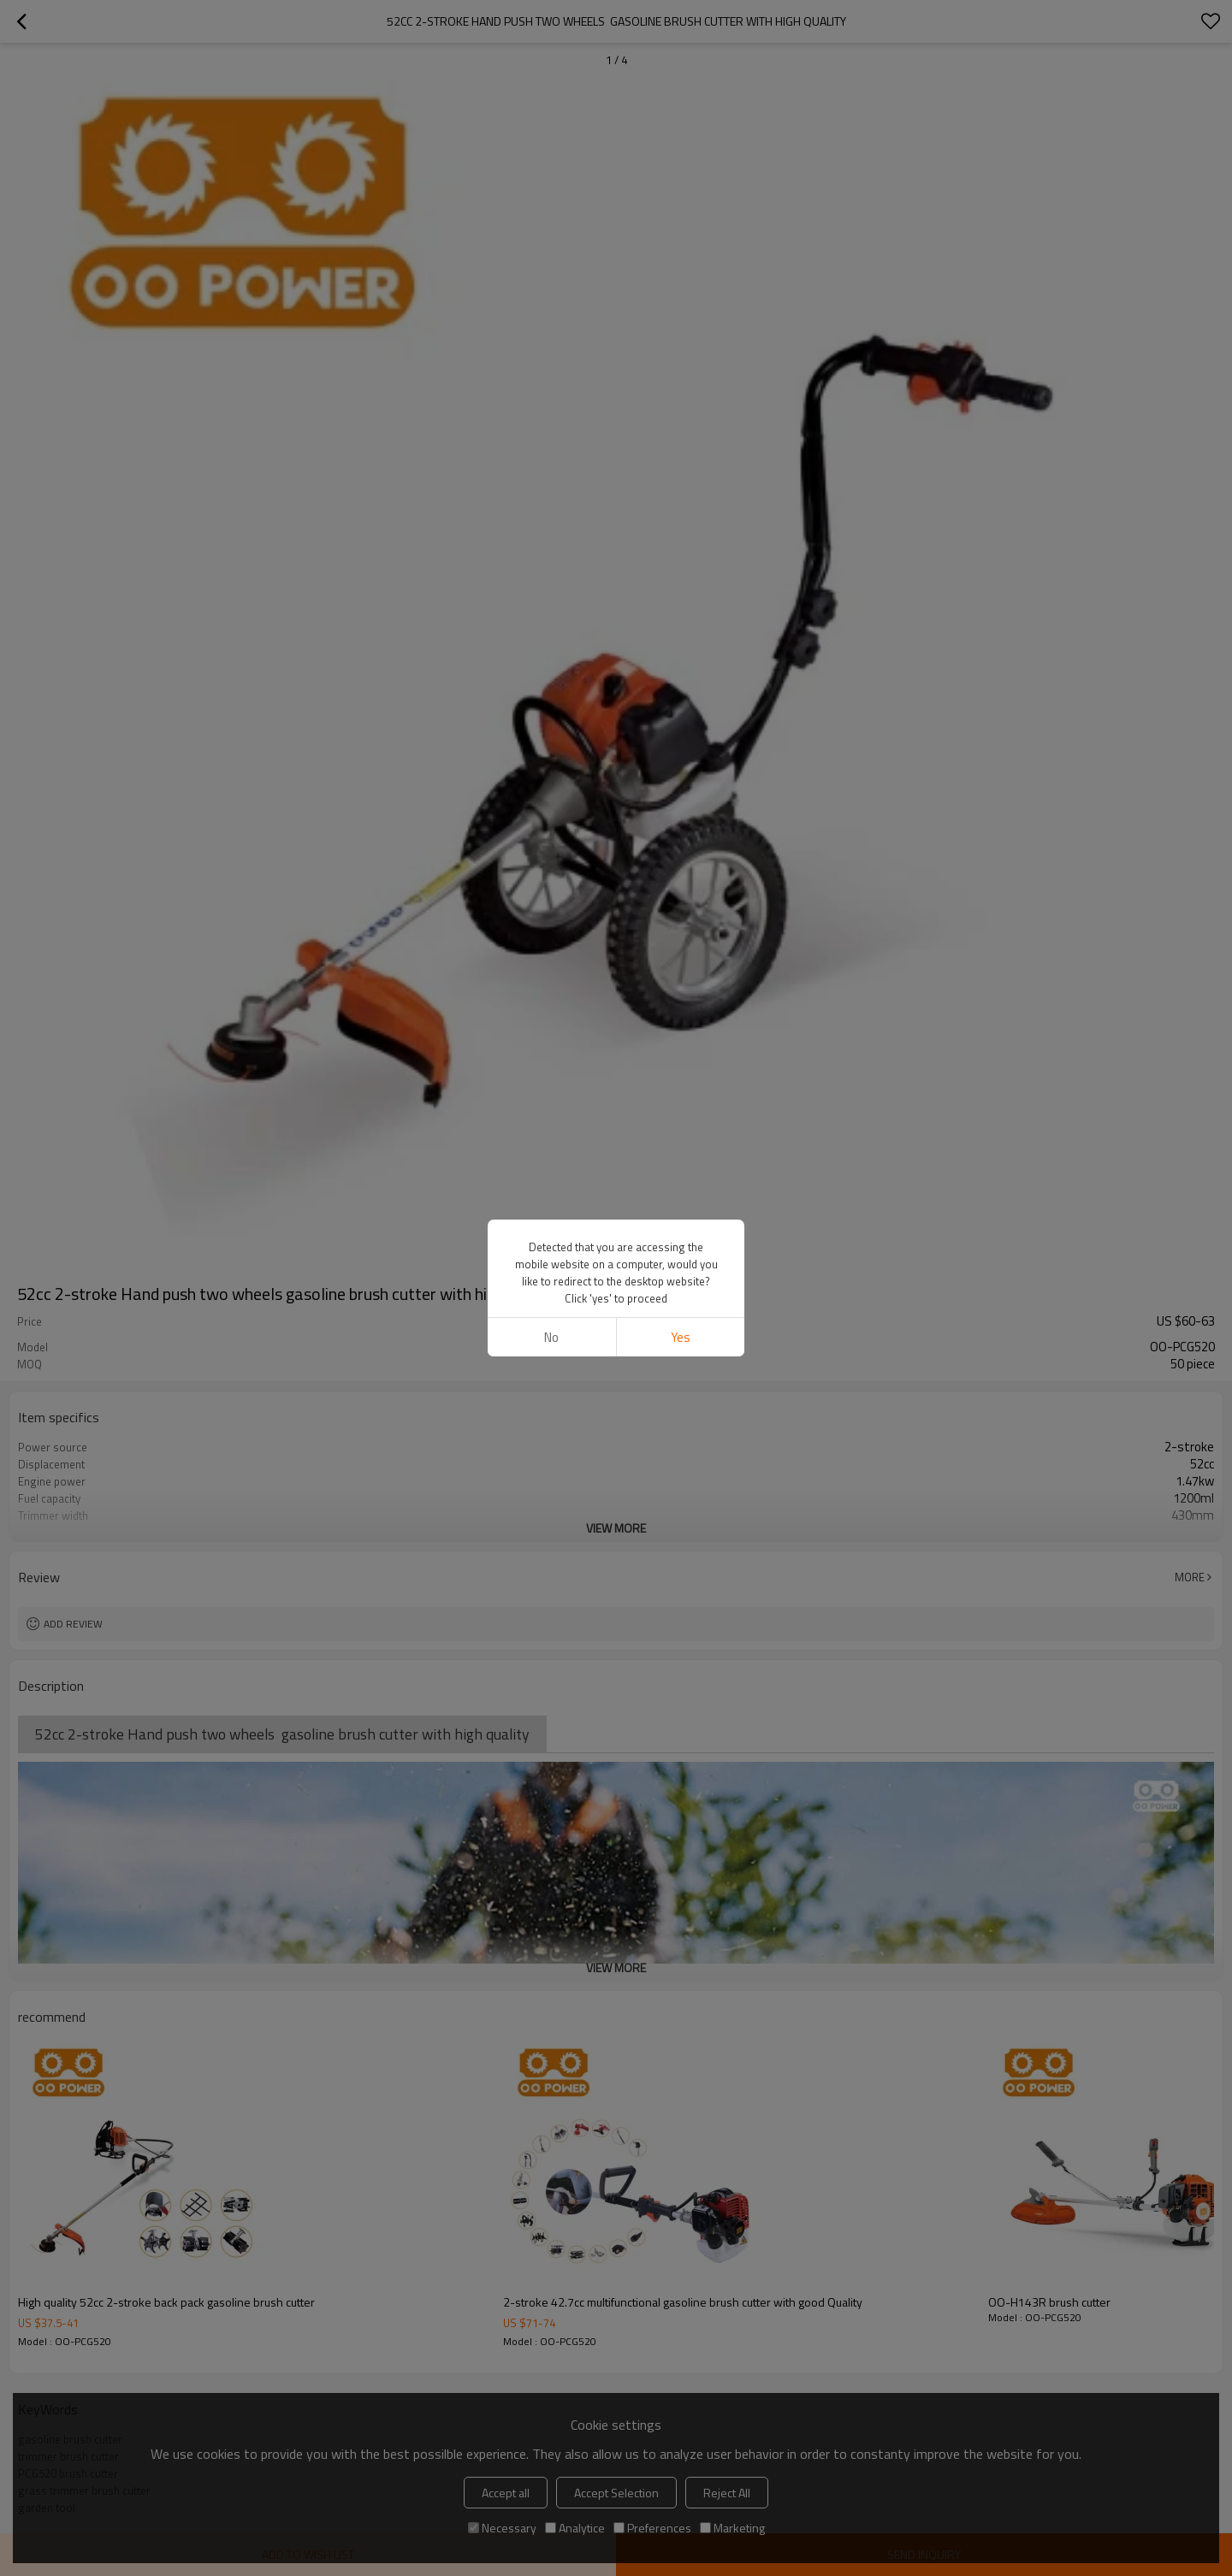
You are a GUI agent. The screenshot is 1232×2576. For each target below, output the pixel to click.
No (551, 1337)
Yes (680, 1337)
